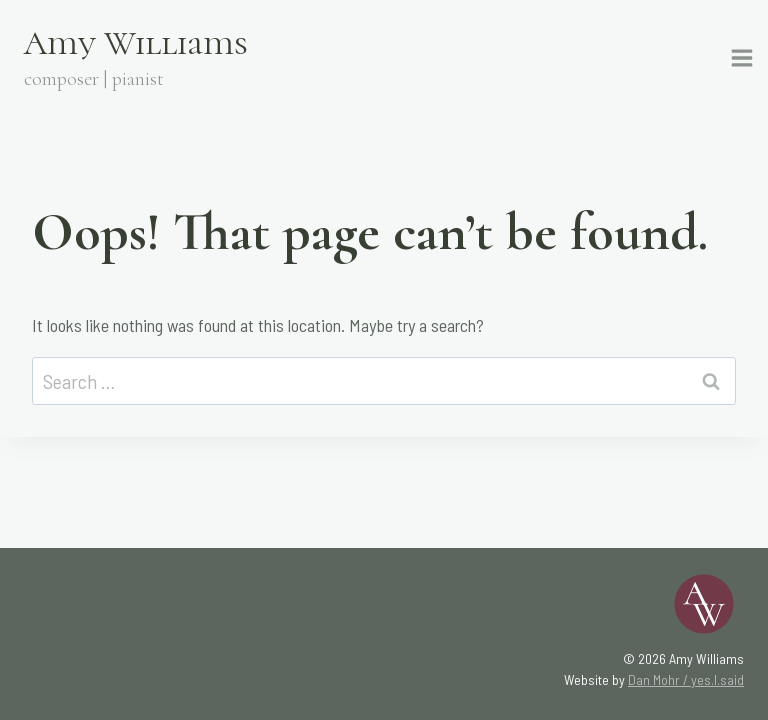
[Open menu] (745, 58)
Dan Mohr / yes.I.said (686, 679)
